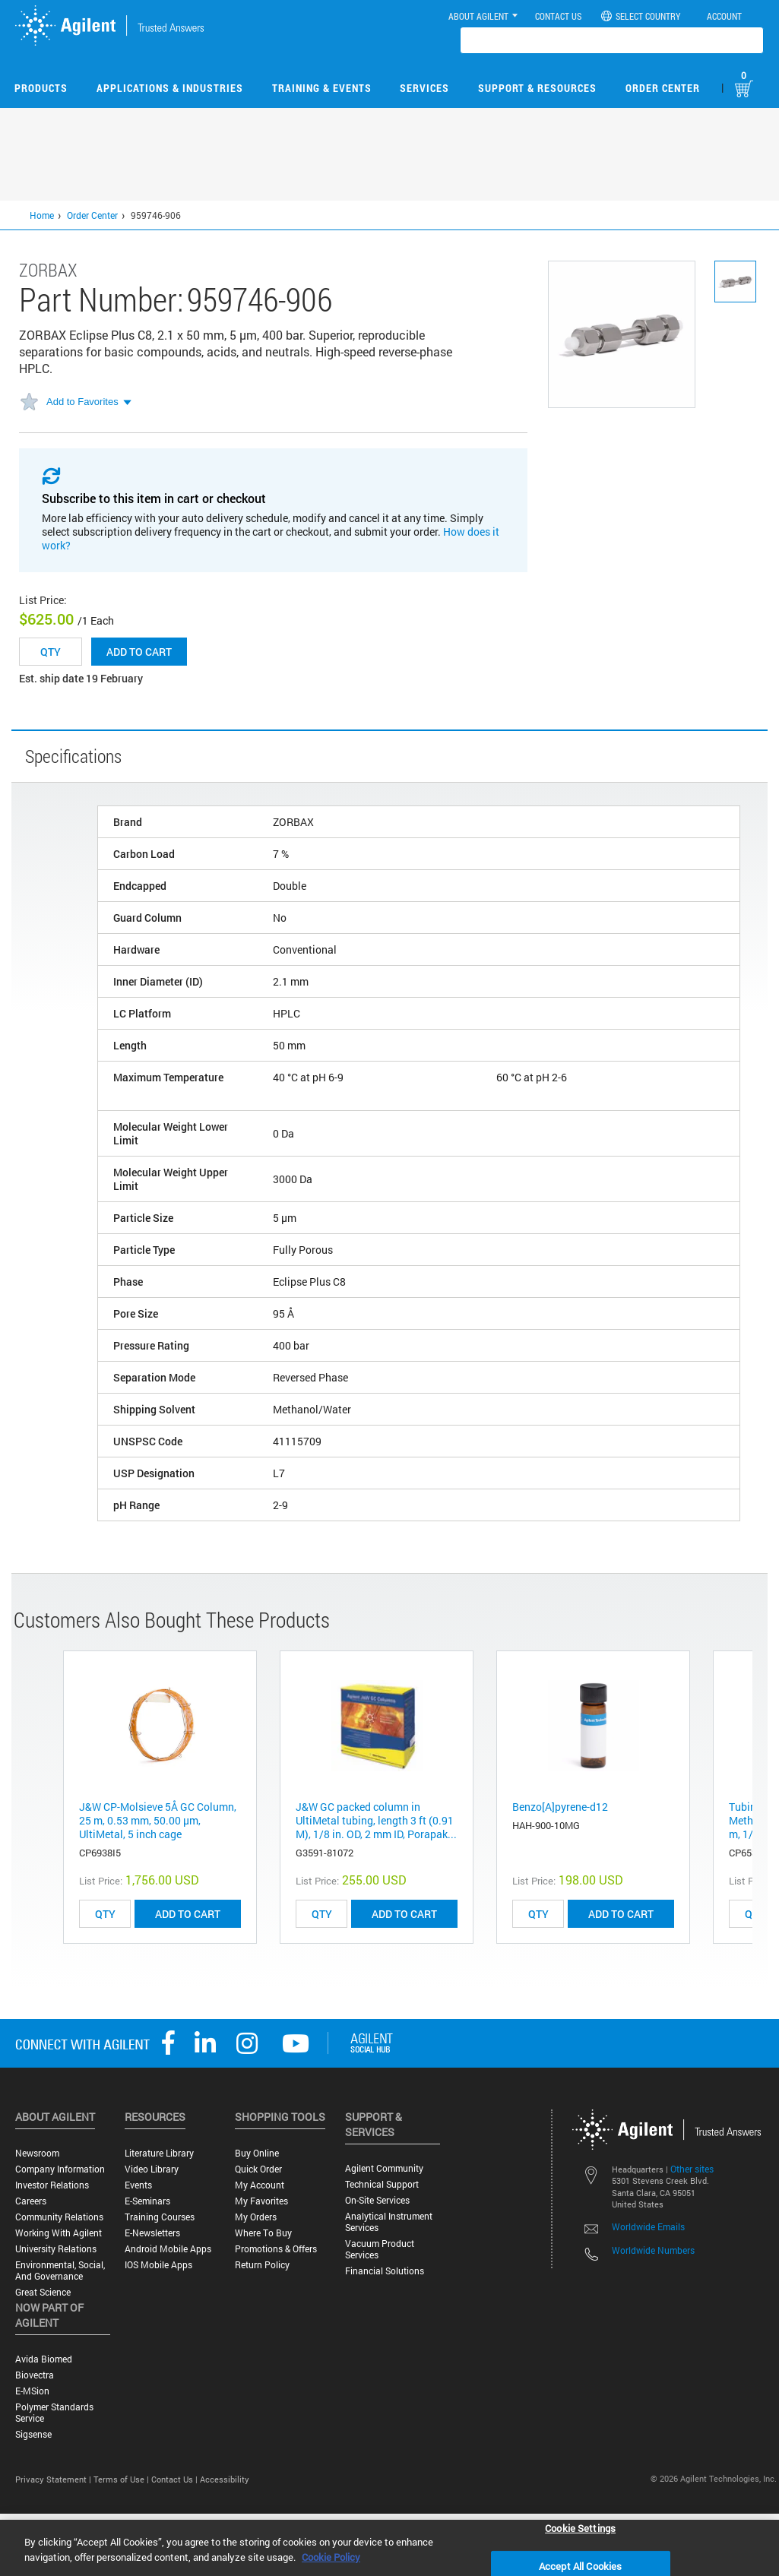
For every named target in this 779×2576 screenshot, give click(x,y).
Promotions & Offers (276, 2249)
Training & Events (322, 88)
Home (42, 215)
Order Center (662, 88)
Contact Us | (175, 2479)
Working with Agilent (58, 2233)
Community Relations (59, 2217)
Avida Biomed (43, 2359)
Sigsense (33, 2434)
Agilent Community (384, 2168)
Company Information (60, 2169)
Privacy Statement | (54, 2479)
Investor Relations (52, 2185)
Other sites (692, 2169)
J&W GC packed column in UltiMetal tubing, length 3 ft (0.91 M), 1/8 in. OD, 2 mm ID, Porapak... (376, 1820)
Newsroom (37, 2153)
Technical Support (382, 2184)
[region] (389, 2548)
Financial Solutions (384, 2271)
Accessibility (224, 2479)
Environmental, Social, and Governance (60, 2270)
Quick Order (258, 2169)
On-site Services (377, 2200)
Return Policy (262, 2265)
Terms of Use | (122, 2479)
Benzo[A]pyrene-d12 (560, 1806)
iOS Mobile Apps (158, 2265)
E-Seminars (147, 2201)
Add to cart (139, 651)
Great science (43, 2292)
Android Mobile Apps (168, 2249)
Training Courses (160, 2217)
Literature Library (159, 2153)
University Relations (56, 2249)
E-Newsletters (152, 2233)
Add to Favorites (82, 401)
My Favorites (261, 2201)
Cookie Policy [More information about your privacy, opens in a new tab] (331, 2557)
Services (424, 88)
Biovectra (34, 2375)
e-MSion (32, 2391)
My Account (259, 2185)
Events (138, 2185)
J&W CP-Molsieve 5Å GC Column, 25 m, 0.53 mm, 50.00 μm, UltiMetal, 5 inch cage (157, 1820)
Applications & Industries (170, 88)
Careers (30, 2201)
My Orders (256, 2217)
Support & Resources (537, 88)
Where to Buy (263, 2233)
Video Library (152, 2169)
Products (41, 88)
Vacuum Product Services (379, 2249)
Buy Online (257, 2153)
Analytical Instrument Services (388, 2221)
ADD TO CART (187, 1914)
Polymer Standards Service (54, 2412)
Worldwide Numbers (653, 2250)
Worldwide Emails (648, 2226)
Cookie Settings (580, 2527)
